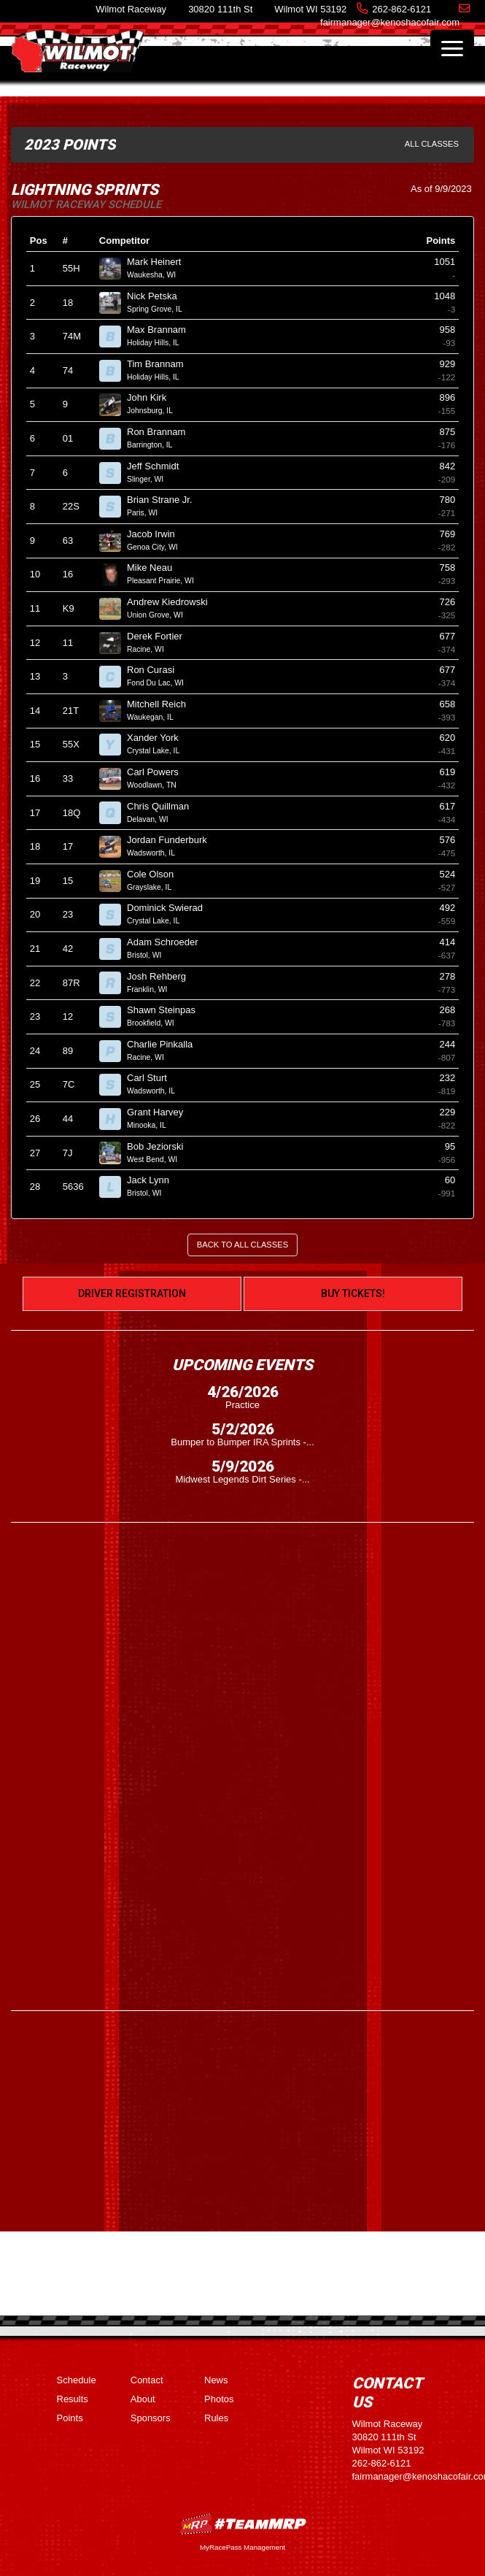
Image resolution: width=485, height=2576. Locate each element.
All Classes (432, 143)
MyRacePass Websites (243, 2523)
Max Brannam (162, 329)
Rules (216, 2417)
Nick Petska (158, 296)
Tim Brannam (161, 363)
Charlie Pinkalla (166, 1044)
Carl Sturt (153, 1077)
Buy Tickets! (353, 1293)
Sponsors (151, 2417)
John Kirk (153, 397)
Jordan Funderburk (173, 839)
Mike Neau (156, 567)
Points (70, 2417)
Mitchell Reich (162, 704)
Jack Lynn (154, 1179)
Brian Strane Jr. (165, 499)
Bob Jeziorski (161, 1146)
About (143, 2399)
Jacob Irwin (157, 533)
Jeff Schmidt (159, 466)
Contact (147, 2380)
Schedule (76, 2380)
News (216, 2380)
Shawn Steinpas (167, 1009)
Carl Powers (158, 771)
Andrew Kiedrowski (173, 601)
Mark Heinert (160, 261)
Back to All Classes (242, 1244)
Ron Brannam (162, 431)
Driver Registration (132, 1293)
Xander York (158, 737)
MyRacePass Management (242, 2547)
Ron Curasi (157, 669)
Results (72, 2399)
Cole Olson (156, 874)
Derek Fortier (160, 636)
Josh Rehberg (162, 976)
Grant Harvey (161, 1112)
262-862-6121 (401, 9)
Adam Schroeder (168, 942)
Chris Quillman (164, 806)
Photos (218, 2399)
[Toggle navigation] (452, 48)
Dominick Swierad (171, 907)
